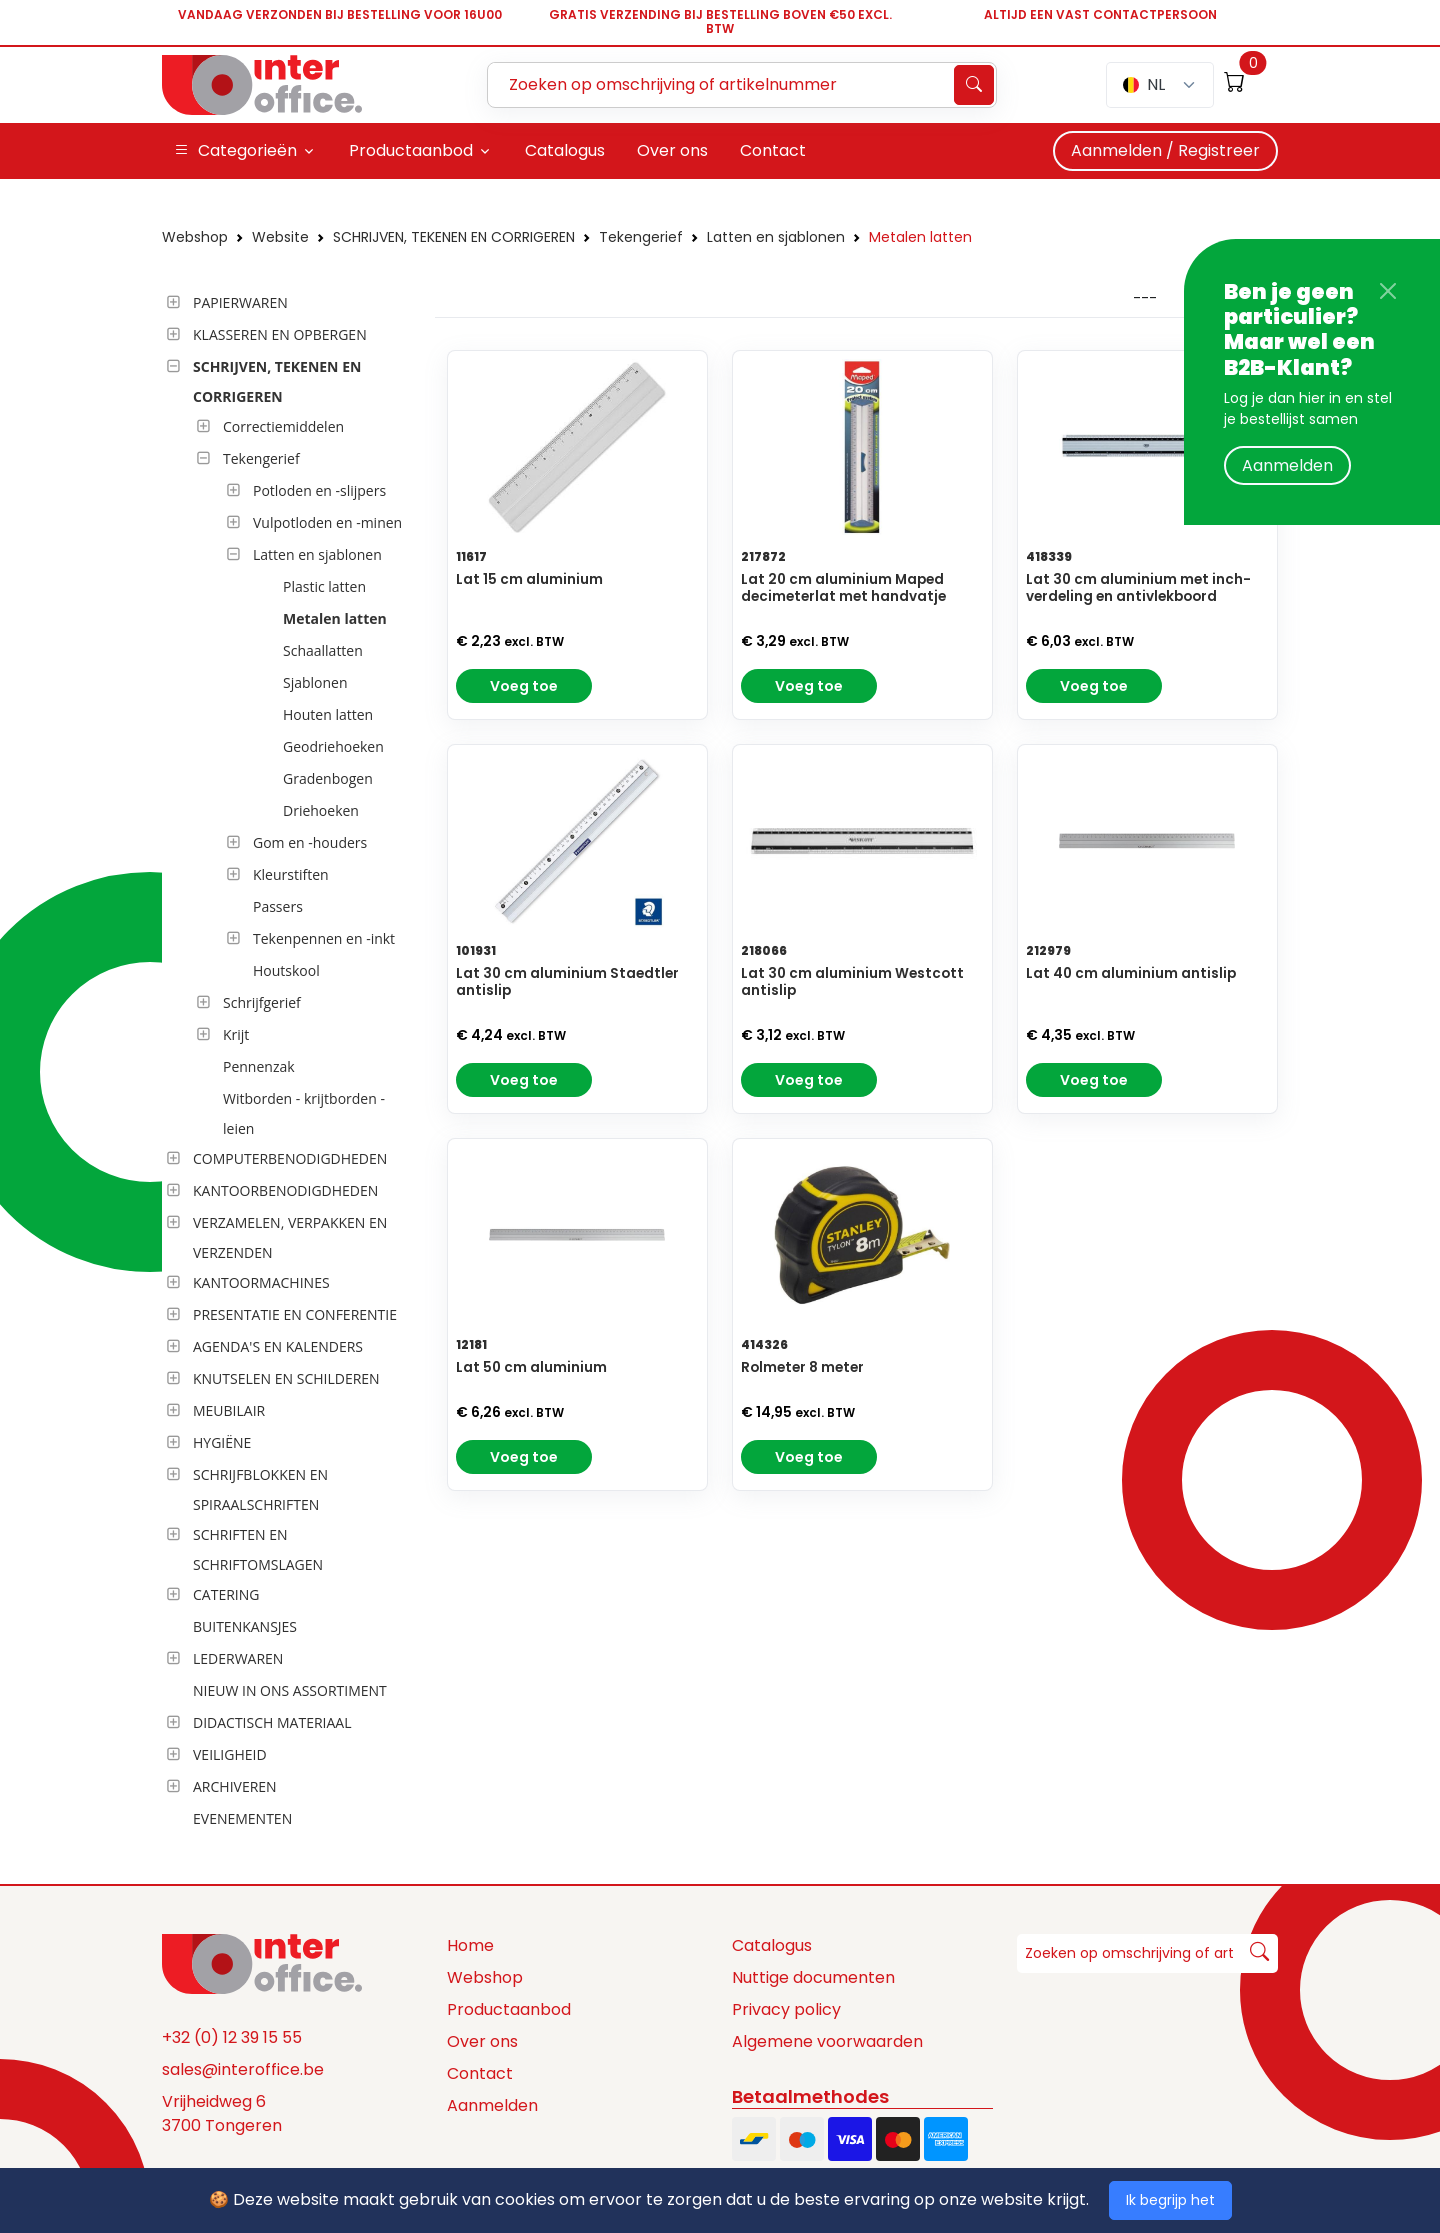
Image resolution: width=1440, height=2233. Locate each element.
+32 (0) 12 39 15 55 (232, 2037)
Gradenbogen (328, 778)
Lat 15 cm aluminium (529, 579)
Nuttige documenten (813, 1977)
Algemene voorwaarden (827, 2041)
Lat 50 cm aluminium (531, 1367)
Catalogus (772, 1945)
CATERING (226, 1594)
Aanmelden (1287, 465)
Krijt (236, 1034)
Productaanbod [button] (411, 150)
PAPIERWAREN (240, 302)
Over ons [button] (672, 150)
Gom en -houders (310, 842)
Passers (278, 906)
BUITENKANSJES (245, 1626)
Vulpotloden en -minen (327, 522)
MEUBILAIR (229, 1410)
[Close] (1388, 291)
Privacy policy (786, 2009)
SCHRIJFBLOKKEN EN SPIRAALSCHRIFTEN (260, 1489)
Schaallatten (323, 650)
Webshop (195, 237)
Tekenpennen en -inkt (324, 938)
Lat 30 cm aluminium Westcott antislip (852, 982)
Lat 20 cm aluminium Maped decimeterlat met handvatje (843, 588)
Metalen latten (920, 237)
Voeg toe (524, 686)
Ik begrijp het (1170, 2200)
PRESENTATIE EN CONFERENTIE (295, 1314)
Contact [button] (773, 150)
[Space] (262, 1963)
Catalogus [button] (565, 150)
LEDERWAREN (238, 1658)
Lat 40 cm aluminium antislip (1131, 973)
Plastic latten (324, 586)
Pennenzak (259, 1066)
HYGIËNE (222, 1442)
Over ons (482, 2041)
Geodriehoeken (333, 746)
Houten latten (328, 714)
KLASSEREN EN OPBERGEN (280, 334)
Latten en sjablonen (776, 237)
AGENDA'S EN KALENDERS (278, 1346)
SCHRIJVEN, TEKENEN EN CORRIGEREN (454, 237)
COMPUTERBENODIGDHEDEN (290, 1158)
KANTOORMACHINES (261, 1282)
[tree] (292, 1062)
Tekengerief (641, 237)
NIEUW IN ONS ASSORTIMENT (290, 1690)
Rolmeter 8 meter (802, 1367)
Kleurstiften (291, 874)
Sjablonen (315, 682)
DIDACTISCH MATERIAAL (272, 1722)
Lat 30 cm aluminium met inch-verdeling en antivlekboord (1138, 588)
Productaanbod (509, 2009)
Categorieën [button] (235, 151)
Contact (480, 2073)
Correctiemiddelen (283, 426)
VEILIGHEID (230, 1754)
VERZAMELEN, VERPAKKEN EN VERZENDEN (290, 1237)
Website (280, 237)
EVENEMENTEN (242, 1818)
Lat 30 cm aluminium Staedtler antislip (567, 982)
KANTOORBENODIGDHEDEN (285, 1190)
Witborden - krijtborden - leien (304, 1113)
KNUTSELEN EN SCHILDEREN (286, 1378)
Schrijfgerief (262, 1002)
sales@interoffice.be (243, 2069)
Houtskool (286, 970)
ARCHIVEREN (235, 1786)
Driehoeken (321, 810)
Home (470, 1945)
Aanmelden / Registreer (1165, 150)
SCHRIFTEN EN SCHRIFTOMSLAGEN (258, 1549)
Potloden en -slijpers (319, 490)
